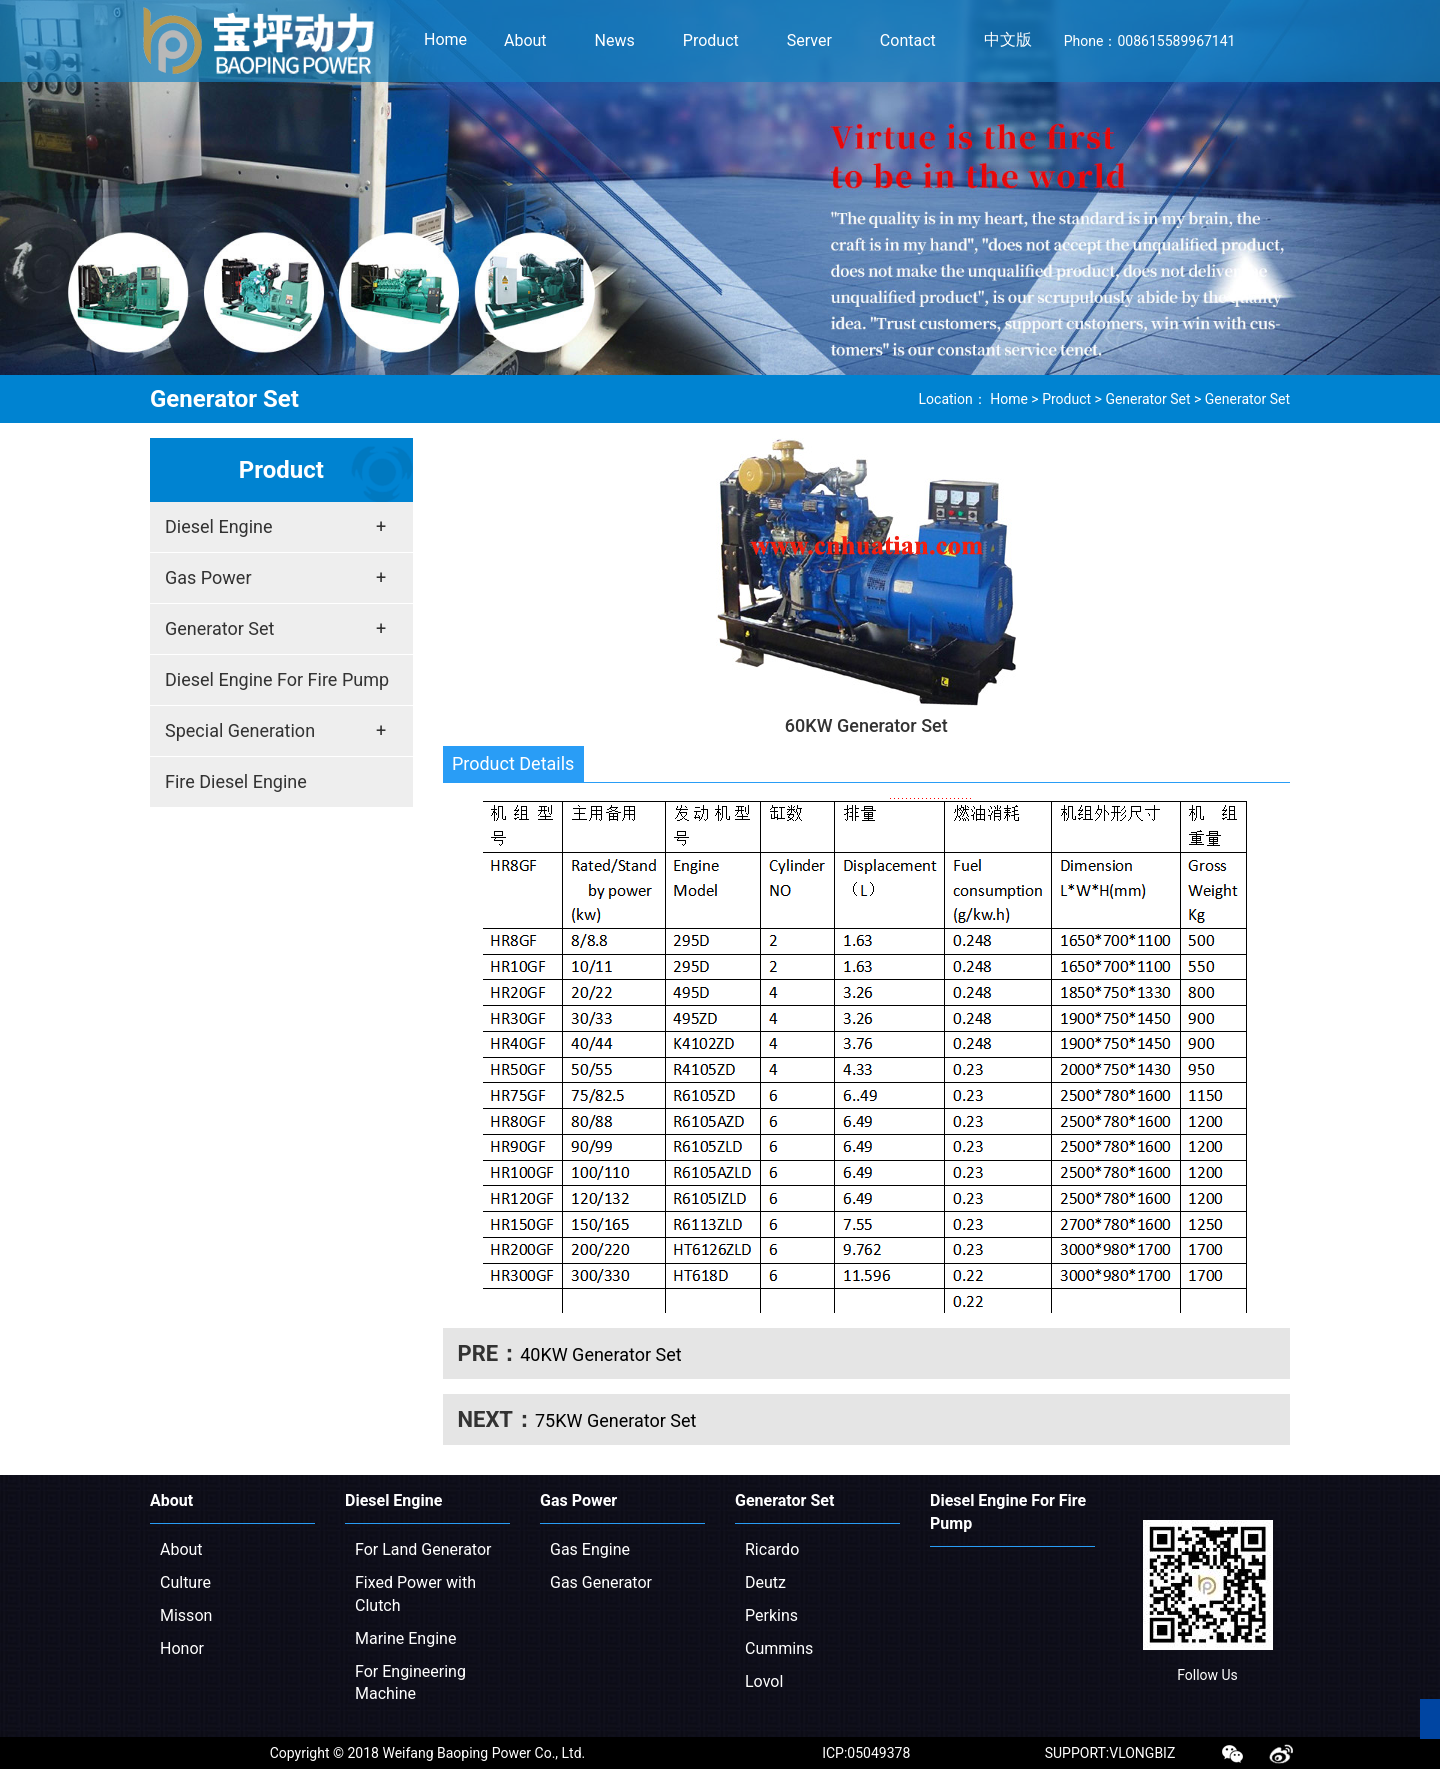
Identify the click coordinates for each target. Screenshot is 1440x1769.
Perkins (771, 1615)
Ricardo (772, 1549)
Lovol (764, 1681)
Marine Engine (405, 1638)
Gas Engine (590, 1549)
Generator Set (1147, 399)
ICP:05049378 (866, 1753)
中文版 (1008, 39)
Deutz (765, 1582)
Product (1066, 399)
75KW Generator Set (615, 1420)
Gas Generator (601, 1582)
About (181, 1549)
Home (445, 39)
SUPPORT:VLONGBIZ (1110, 1753)
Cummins (779, 1648)
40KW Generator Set (600, 1354)
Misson (186, 1615)
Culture (185, 1582)
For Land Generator (423, 1549)
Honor (182, 1648)
